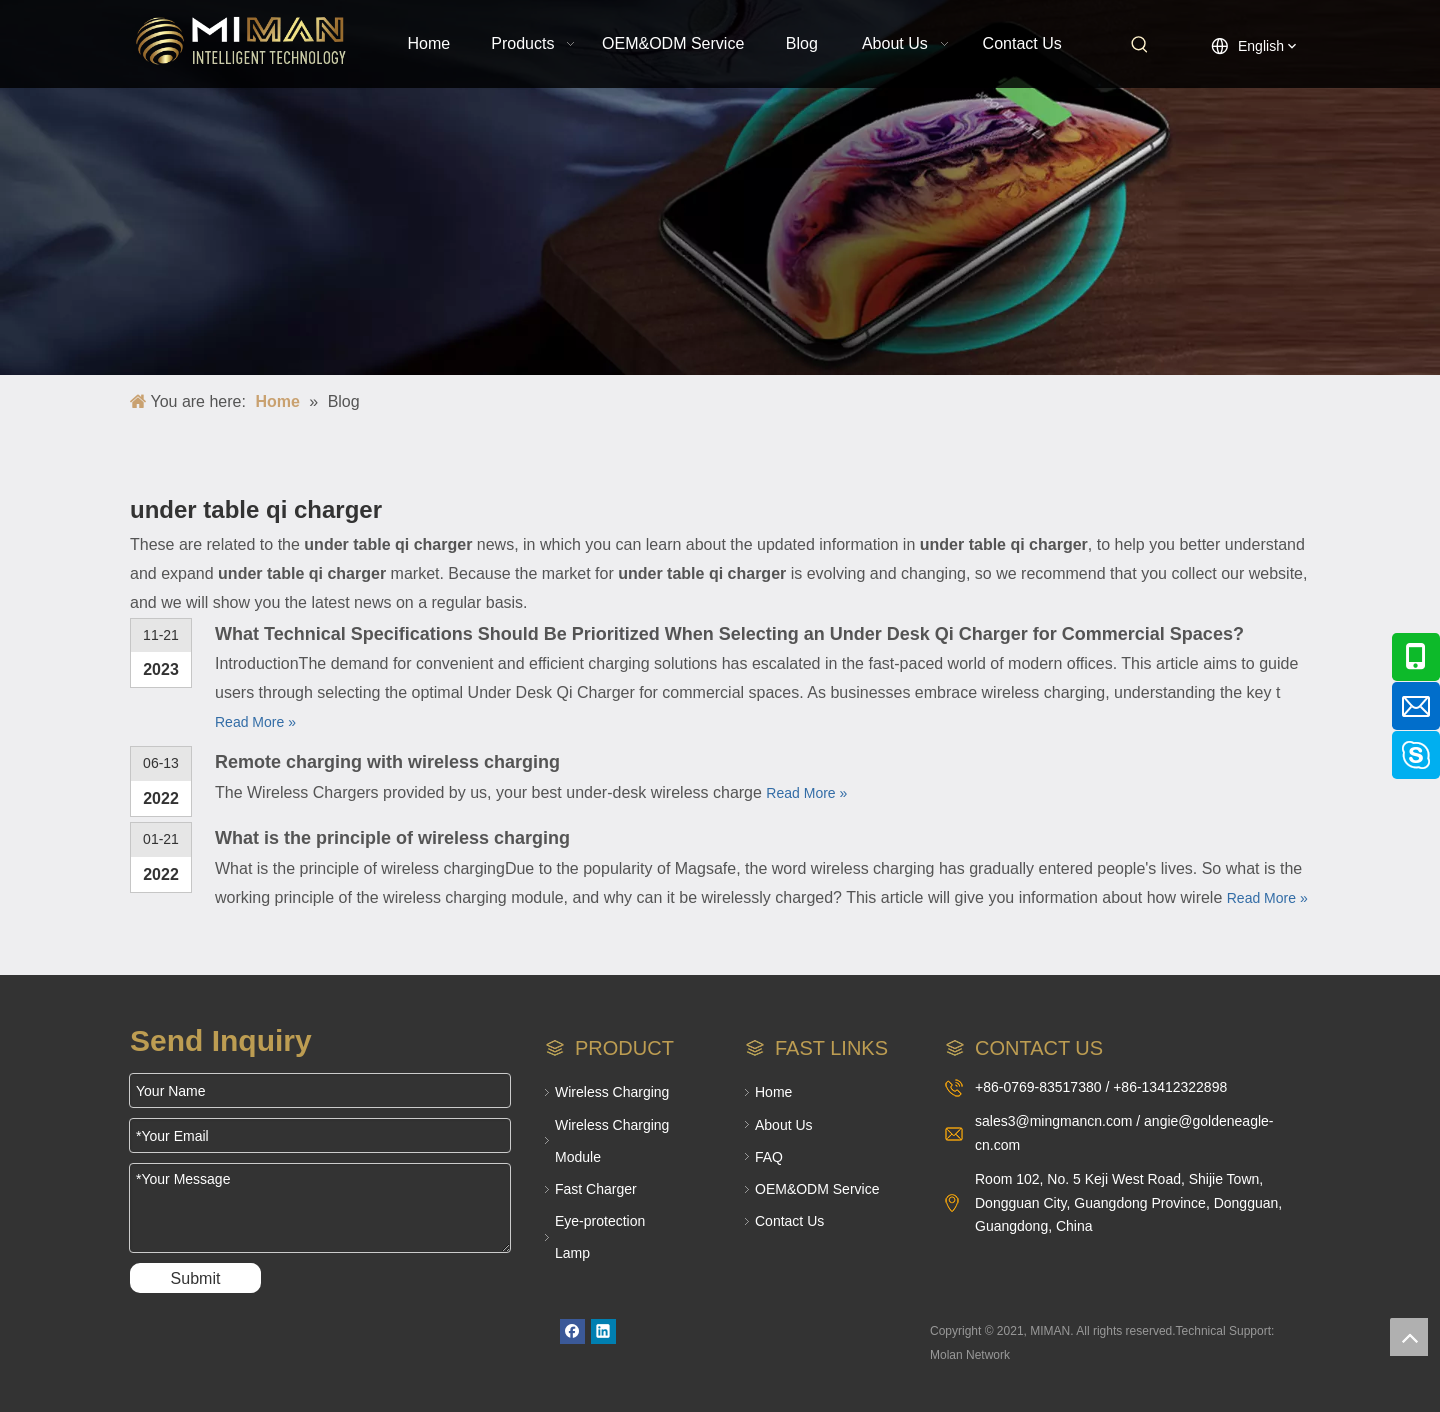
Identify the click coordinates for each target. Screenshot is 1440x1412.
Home (773, 1092)
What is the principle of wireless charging (392, 838)
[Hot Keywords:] (1140, 45)
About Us (784, 1125)
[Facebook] (572, 1331)
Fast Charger (596, 1189)
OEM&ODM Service (817, 1189)
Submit (196, 1278)
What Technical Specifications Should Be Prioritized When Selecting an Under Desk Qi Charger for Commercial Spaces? (729, 634)
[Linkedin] (603, 1331)
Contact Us (789, 1221)
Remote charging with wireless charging (387, 762)
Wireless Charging (612, 1092)
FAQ (769, 1157)
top (1409, 1337)
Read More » (255, 722)
